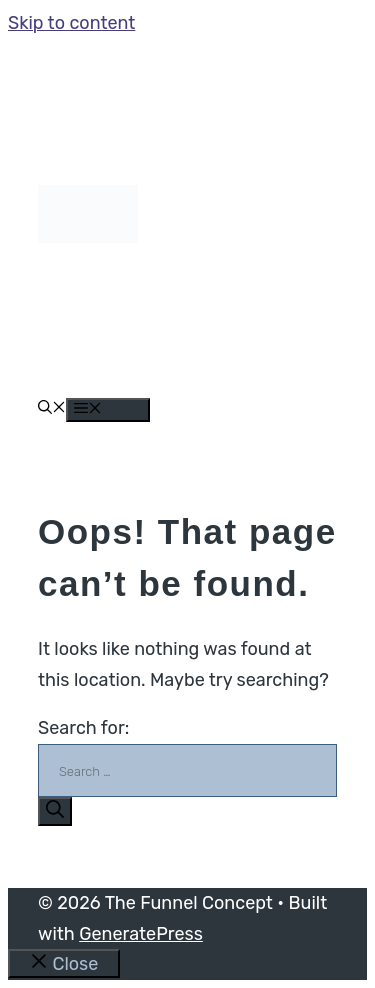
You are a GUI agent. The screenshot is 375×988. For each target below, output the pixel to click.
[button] (52, 409)
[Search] (55, 811)
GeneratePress (141, 934)
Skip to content (71, 23)
